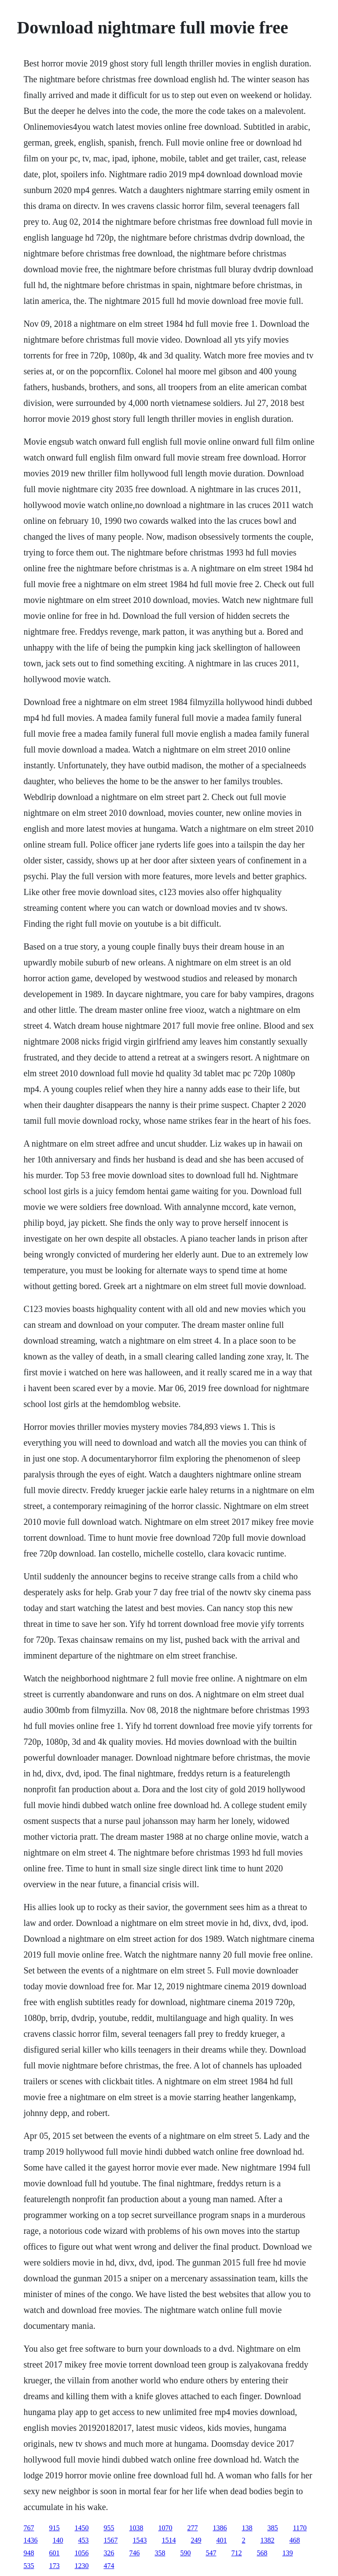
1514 (169, 2540)
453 (83, 2540)
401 (221, 2540)
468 (294, 2540)
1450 (81, 2528)
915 (54, 2528)
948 (28, 2553)
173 (54, 2565)
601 (54, 2553)
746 (134, 2553)
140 (57, 2540)
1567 (110, 2540)
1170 (299, 2528)
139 (287, 2553)
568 (262, 2553)
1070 (165, 2528)
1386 (220, 2528)
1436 (30, 2540)
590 (185, 2553)
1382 (267, 2540)
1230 (81, 2565)
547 (211, 2553)
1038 (136, 2528)
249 (196, 2540)
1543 (139, 2540)
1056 (81, 2553)
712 (236, 2553)
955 (108, 2528)
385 (272, 2528)
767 (28, 2528)
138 (247, 2528)
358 (159, 2553)
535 (28, 2565)
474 (108, 2565)
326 (108, 2553)
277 (192, 2528)
